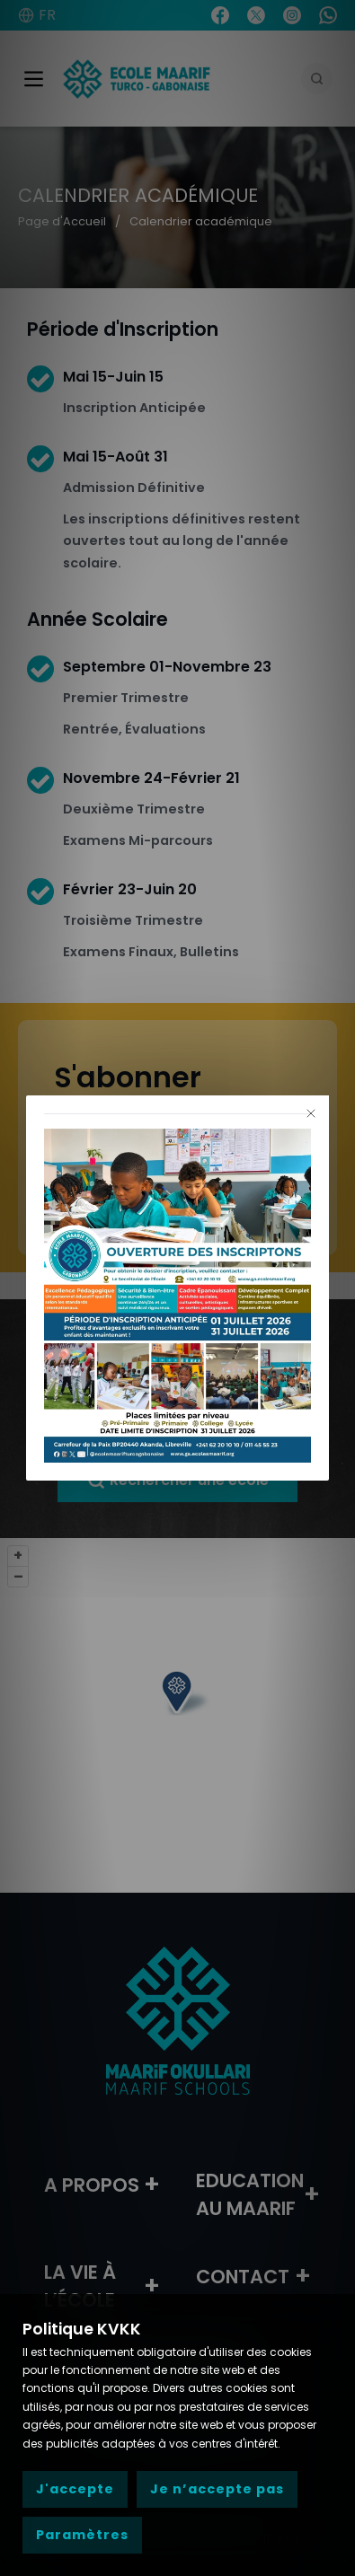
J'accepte (75, 2489)
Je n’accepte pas (217, 2489)
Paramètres (82, 2535)
